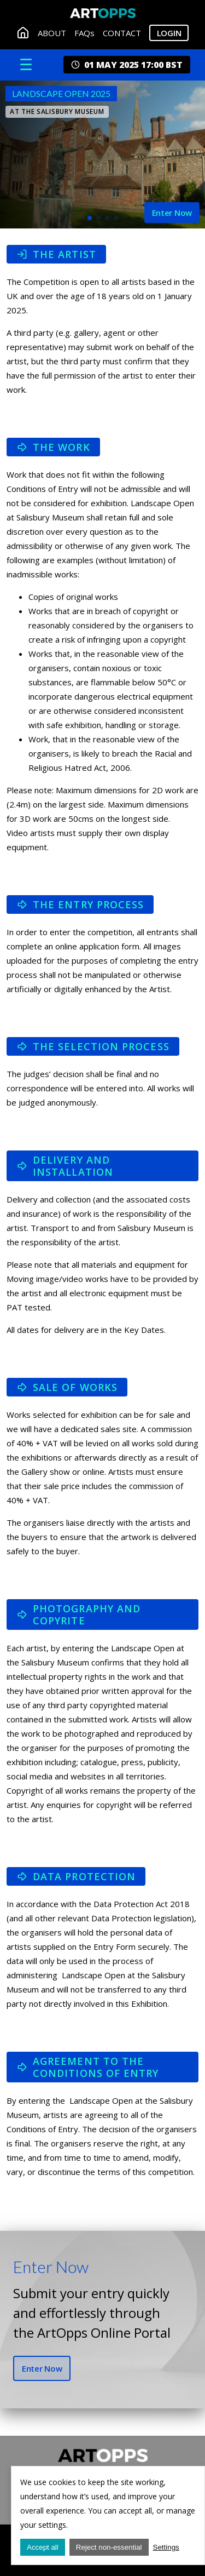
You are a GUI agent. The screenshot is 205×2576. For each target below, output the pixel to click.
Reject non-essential (109, 2547)
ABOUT (52, 32)
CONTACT (122, 32)
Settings (166, 2547)
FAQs (84, 32)
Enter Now (42, 2368)
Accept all (42, 2547)
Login (169, 32)
